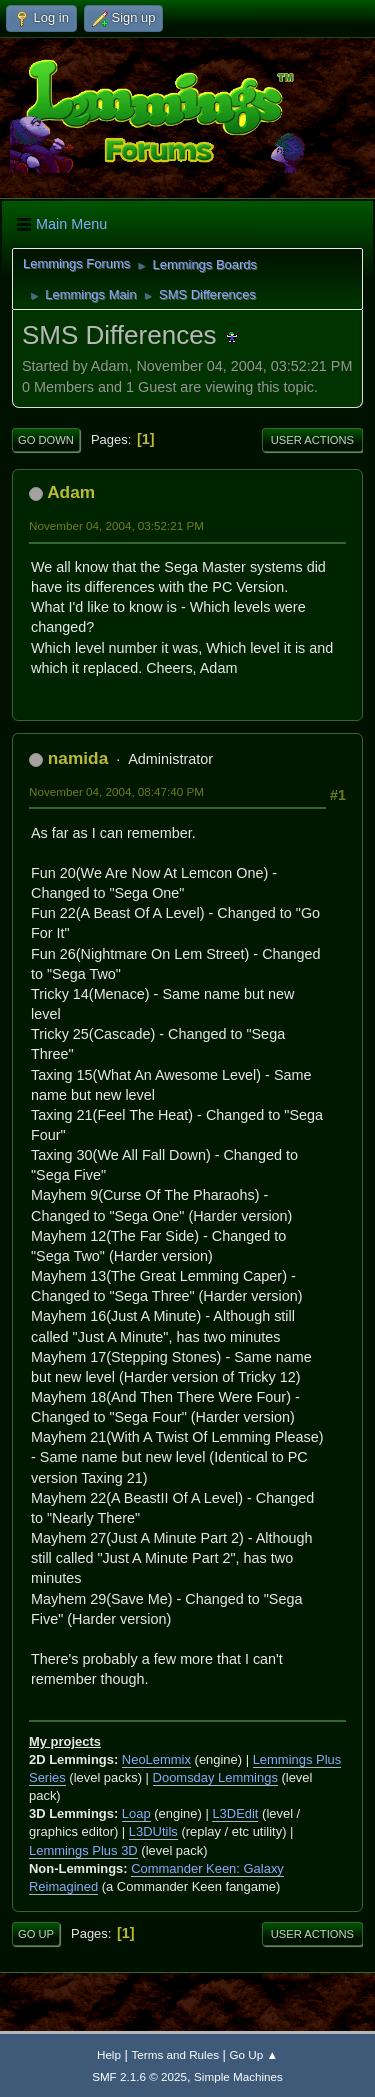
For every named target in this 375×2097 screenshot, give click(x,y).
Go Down (46, 440)
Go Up (36, 1934)
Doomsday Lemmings (215, 1777)
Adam (71, 492)
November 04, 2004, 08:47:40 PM (116, 791)
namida (78, 758)
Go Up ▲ (254, 2054)
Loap (136, 1813)
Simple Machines (238, 2076)
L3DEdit (235, 1813)
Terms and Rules (175, 2054)
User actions (312, 440)
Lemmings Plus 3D (83, 1850)
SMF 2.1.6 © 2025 (139, 2076)
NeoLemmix (156, 1759)
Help (109, 2054)
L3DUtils (153, 1831)
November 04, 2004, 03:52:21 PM (116, 525)
